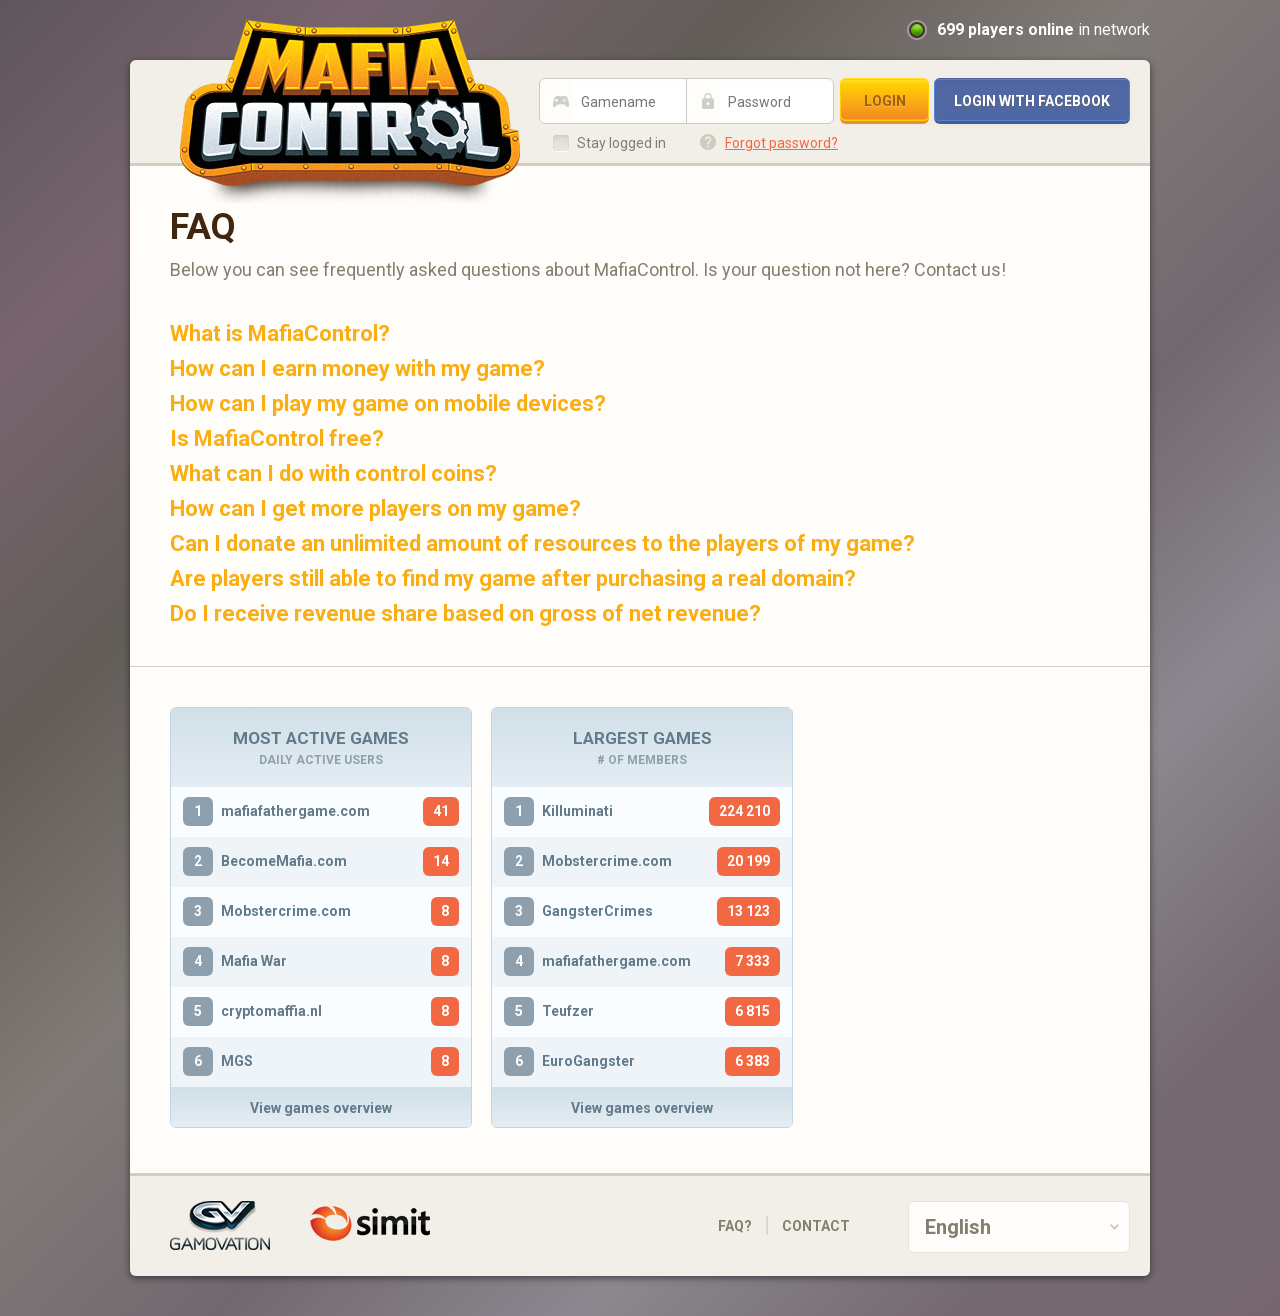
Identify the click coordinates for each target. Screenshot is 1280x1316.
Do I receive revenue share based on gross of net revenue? (465, 613)
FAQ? (735, 1226)
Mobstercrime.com (286, 911)
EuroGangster (588, 1061)
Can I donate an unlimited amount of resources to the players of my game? (542, 543)
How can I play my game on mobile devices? (388, 403)
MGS (237, 1061)
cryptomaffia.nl (271, 1011)
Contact (816, 1226)
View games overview (321, 1108)
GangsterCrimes (597, 911)
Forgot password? (781, 143)
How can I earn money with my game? (357, 368)
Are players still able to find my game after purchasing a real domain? (513, 578)
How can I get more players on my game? (375, 508)
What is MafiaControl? (280, 333)
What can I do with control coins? (333, 473)
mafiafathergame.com (295, 811)
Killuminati (577, 811)
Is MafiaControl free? (277, 438)
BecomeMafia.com (284, 861)
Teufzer (568, 1011)
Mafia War (254, 961)
